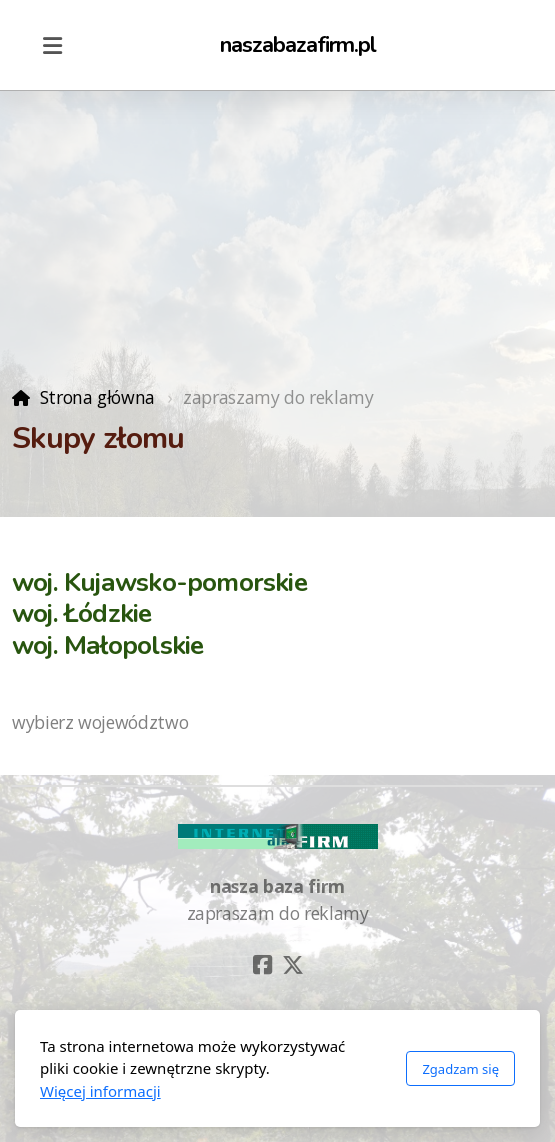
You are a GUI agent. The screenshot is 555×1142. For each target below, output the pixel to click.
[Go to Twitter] (293, 965)
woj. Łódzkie (82, 613)
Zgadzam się (460, 1069)
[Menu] (52, 45)
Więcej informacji (100, 1091)
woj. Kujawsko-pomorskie (159, 582)
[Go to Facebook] (263, 965)
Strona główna (97, 397)
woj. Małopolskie (107, 645)
